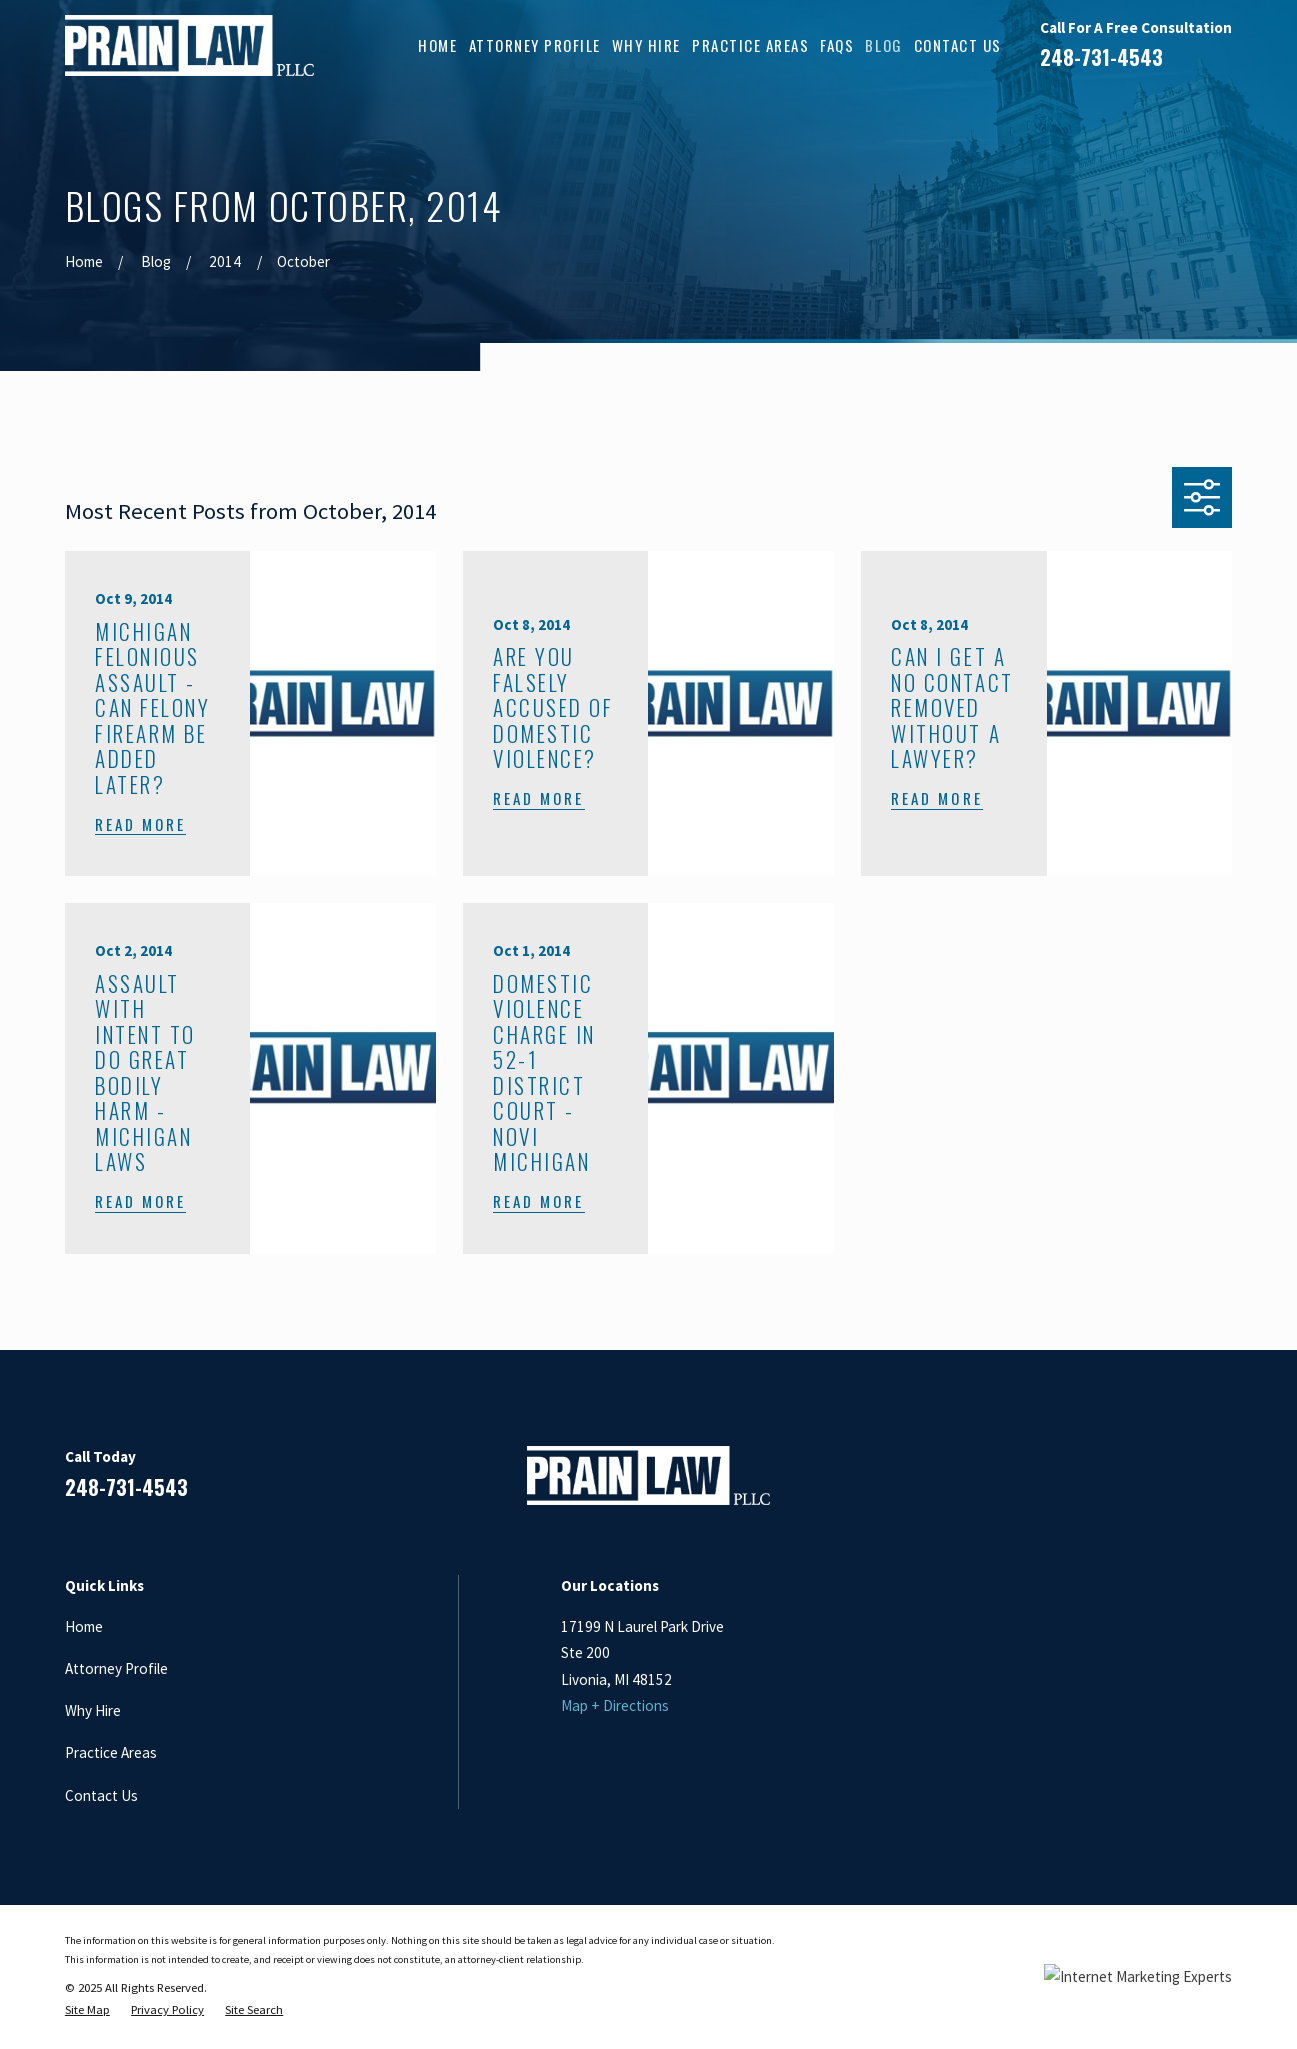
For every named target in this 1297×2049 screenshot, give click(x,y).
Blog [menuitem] (883, 45)
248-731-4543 (1101, 57)
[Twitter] (1221, 1483)
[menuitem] (87, 2010)
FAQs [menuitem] (837, 45)
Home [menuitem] (437, 45)
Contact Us (101, 1795)
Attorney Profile (116, 1668)
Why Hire (93, 1710)
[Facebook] (1076, 1483)
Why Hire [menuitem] (646, 45)
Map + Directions (615, 1705)
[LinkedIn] (1125, 1483)
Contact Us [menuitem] (958, 45)
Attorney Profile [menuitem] (535, 45)
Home (84, 1626)
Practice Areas (111, 1752)
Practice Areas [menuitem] (750, 45)
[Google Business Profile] (1173, 1483)
